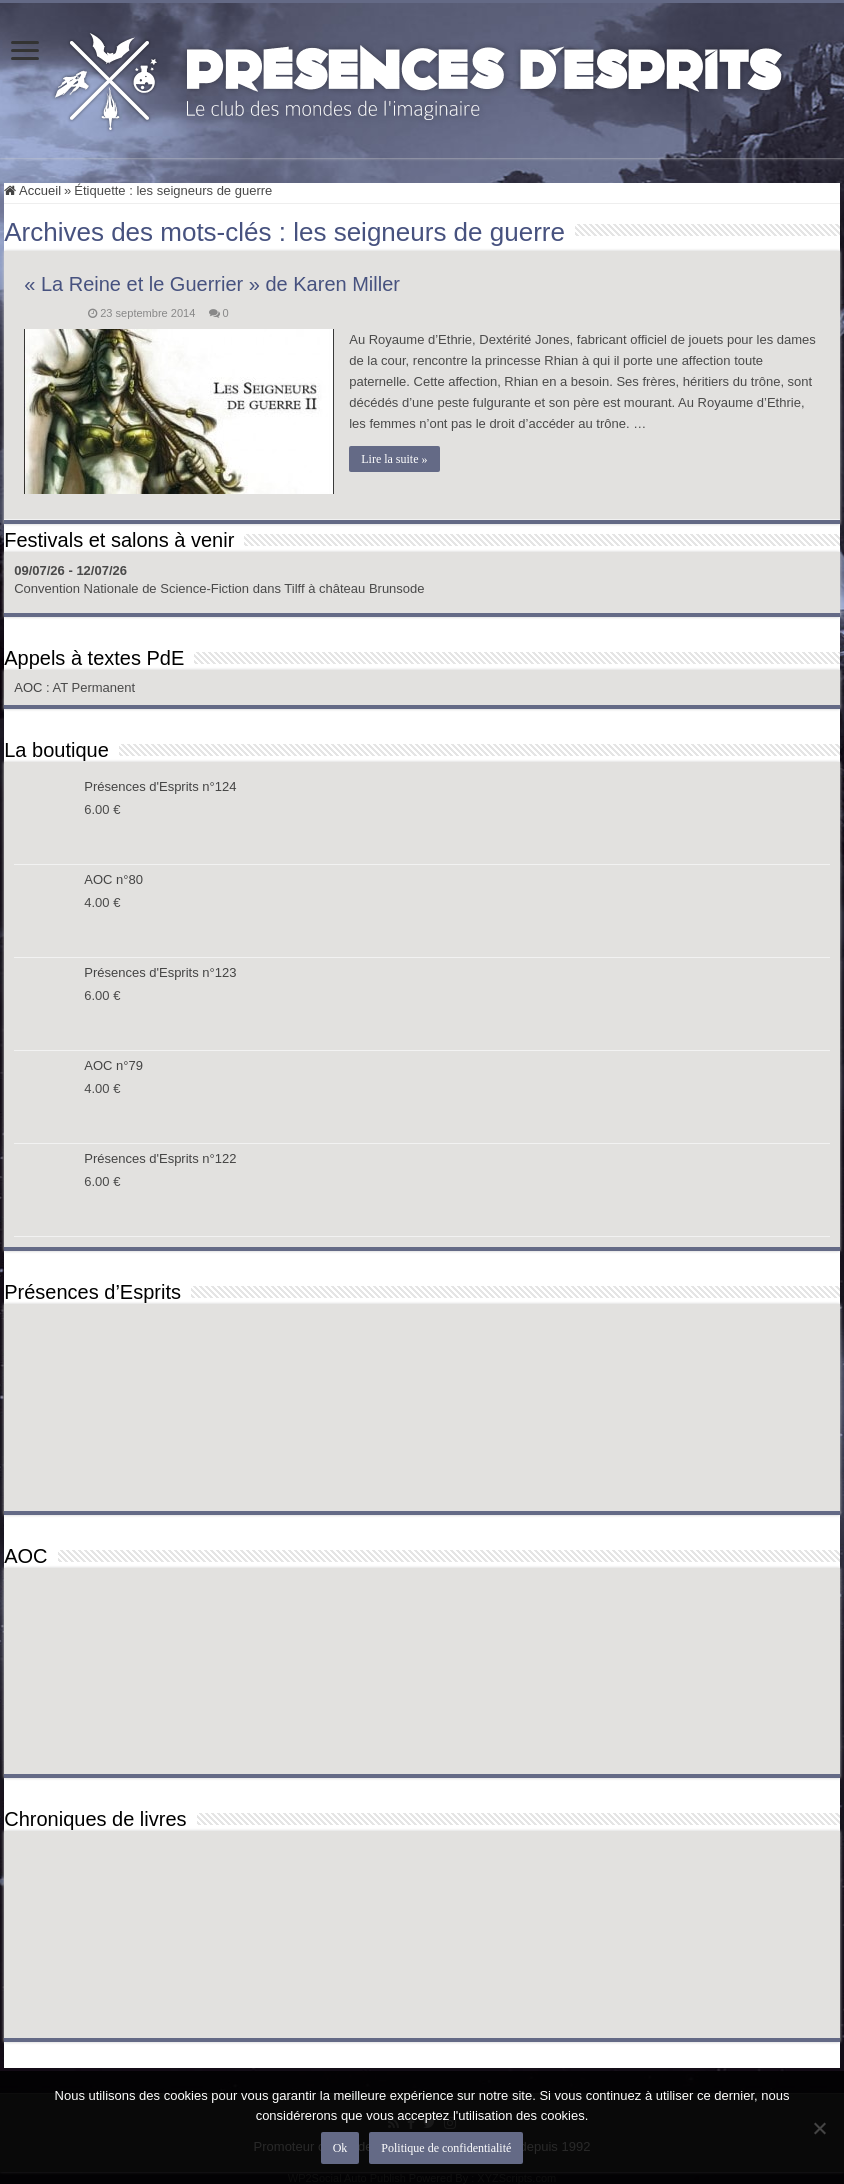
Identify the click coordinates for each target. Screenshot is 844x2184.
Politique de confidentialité (446, 2148)
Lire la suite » (394, 459)
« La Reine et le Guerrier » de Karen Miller (212, 284)
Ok (340, 2148)
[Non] (819, 2128)
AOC (30, 687)
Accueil (32, 190)
